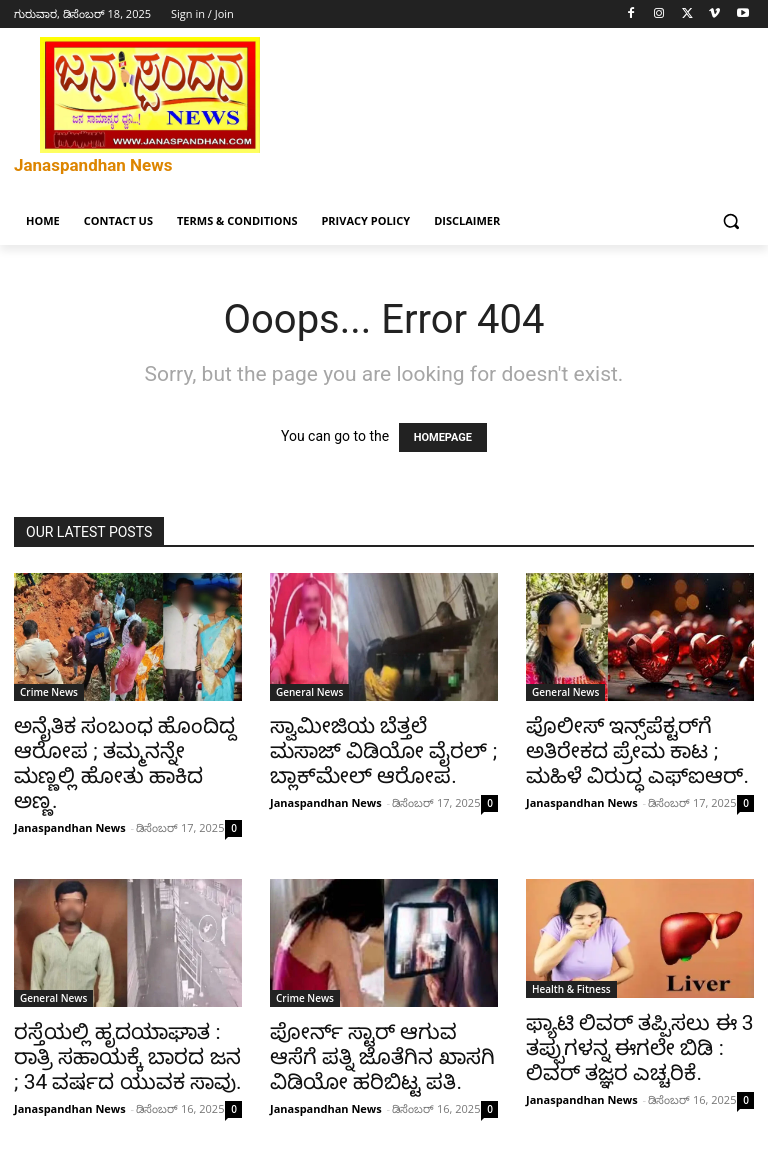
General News (309, 692)
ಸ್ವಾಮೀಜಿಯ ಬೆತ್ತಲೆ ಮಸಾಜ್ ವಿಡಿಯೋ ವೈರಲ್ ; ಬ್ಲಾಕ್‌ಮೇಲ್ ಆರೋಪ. (383, 751)
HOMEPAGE (443, 437)
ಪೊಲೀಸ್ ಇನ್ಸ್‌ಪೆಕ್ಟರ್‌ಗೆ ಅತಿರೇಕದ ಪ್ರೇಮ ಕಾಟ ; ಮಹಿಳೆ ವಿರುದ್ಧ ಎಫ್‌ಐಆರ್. (637, 751)
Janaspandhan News (70, 827)
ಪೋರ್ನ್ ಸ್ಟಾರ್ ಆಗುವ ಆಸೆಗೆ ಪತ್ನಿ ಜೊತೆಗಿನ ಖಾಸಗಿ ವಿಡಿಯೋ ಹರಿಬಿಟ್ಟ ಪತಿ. (382, 1057)
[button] (730, 221)
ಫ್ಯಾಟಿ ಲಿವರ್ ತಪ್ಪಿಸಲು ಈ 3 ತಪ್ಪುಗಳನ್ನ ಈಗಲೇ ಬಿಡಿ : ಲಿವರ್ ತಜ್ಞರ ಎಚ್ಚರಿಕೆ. (640, 1048)
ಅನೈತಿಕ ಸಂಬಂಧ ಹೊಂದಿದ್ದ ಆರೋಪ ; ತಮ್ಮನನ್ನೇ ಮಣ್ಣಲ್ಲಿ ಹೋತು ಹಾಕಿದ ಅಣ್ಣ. (125, 763)
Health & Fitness (571, 989)
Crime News (49, 692)
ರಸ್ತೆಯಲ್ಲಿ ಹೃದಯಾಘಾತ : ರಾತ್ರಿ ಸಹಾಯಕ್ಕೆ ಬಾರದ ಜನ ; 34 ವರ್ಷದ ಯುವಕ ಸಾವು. (127, 1057)
